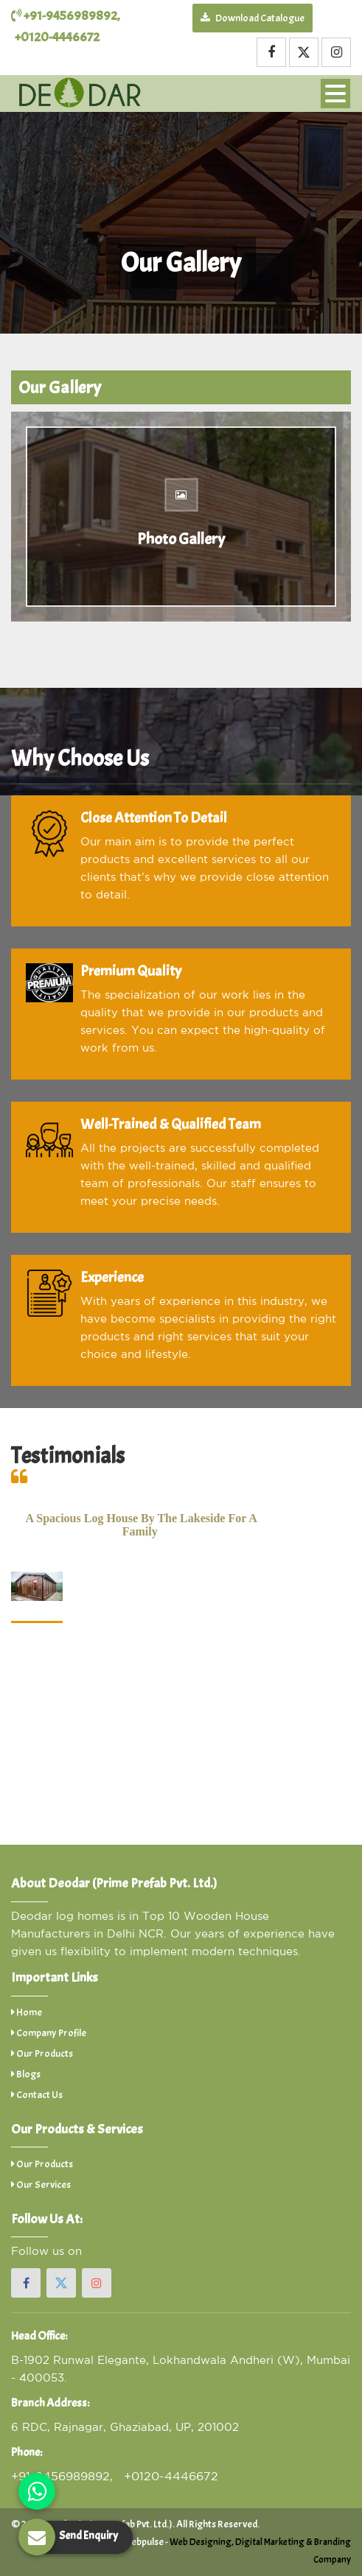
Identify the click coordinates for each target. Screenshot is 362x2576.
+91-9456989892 (64, 15)
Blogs (26, 2074)
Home (26, 2012)
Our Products (42, 2053)
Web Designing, (202, 2542)
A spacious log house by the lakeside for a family (141, 1525)
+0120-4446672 (57, 37)
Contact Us (37, 2094)
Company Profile (48, 2033)
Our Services (41, 2184)
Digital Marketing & (274, 2542)
